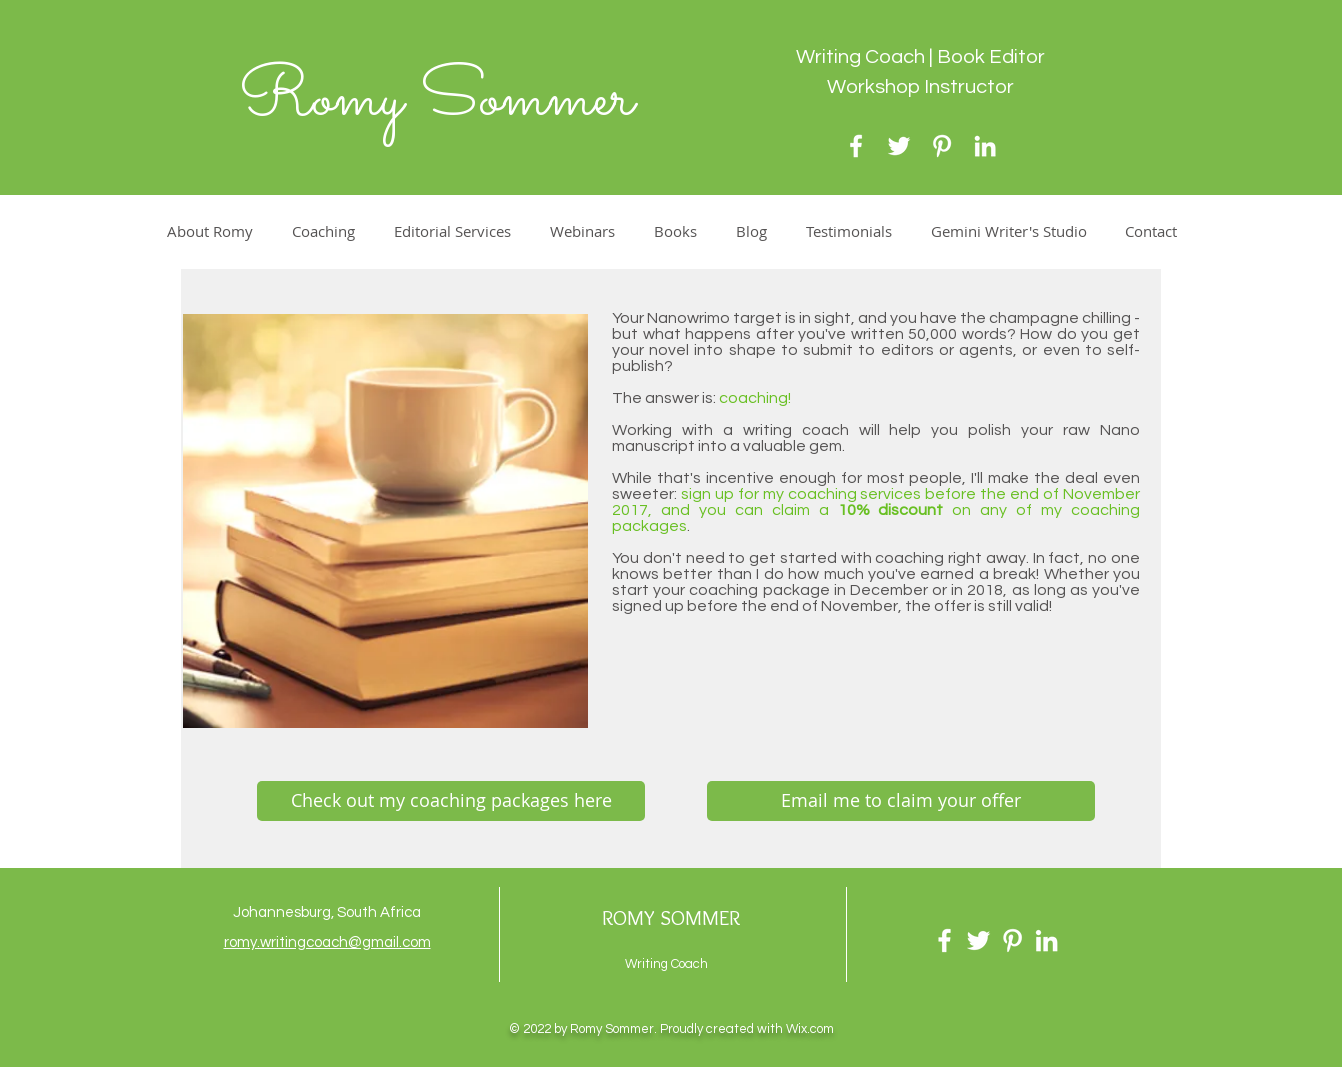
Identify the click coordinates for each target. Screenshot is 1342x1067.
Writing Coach (666, 964)
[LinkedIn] (985, 146)
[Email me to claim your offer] (901, 801)
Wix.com (810, 1029)
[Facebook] (856, 146)
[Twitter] (899, 146)
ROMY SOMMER (671, 917)
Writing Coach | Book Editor (920, 57)
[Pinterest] (942, 146)
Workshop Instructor (920, 87)
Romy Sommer (436, 99)
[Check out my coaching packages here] (451, 801)
